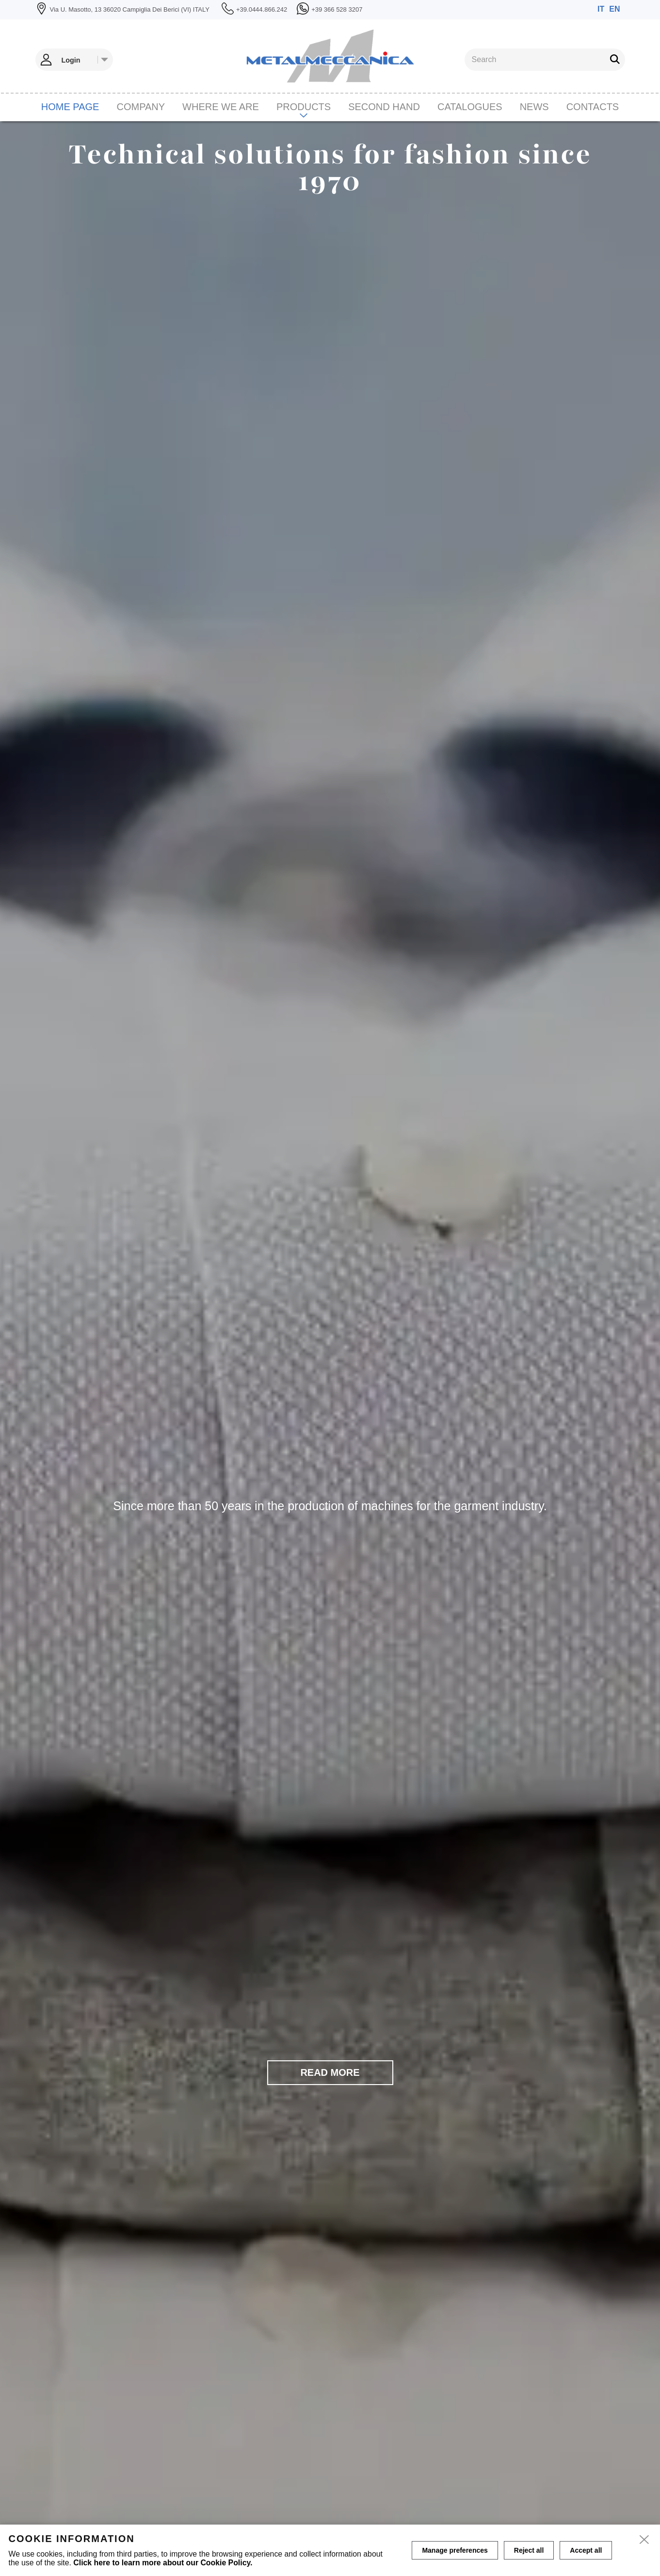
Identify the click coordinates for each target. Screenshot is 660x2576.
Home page (70, 106)
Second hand (384, 106)
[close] (644, 2540)
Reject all (529, 2550)
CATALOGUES (469, 106)
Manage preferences (454, 2550)
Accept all (586, 2550)
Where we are (220, 106)
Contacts (592, 106)
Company (140, 106)
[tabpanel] (330, 1348)
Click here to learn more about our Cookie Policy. (162, 2563)
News (534, 106)
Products (303, 106)
